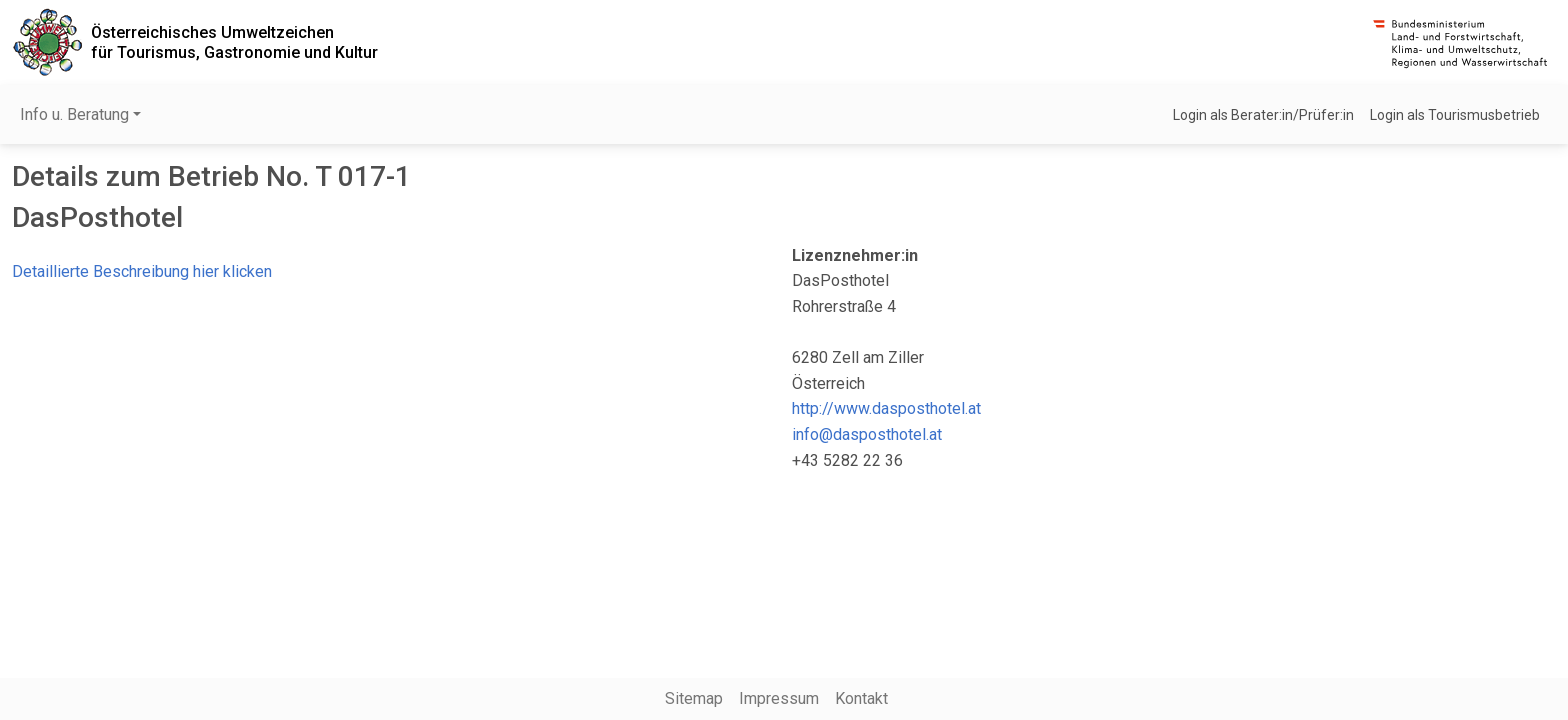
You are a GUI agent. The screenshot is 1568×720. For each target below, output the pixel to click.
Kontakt (861, 698)
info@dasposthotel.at (867, 434)
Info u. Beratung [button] (74, 114)
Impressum (779, 698)
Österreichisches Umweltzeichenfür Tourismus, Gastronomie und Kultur (234, 42)
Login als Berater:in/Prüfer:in (1263, 115)
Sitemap (694, 698)
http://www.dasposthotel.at (886, 408)
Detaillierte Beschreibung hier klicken (142, 271)
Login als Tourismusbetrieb (1455, 115)
